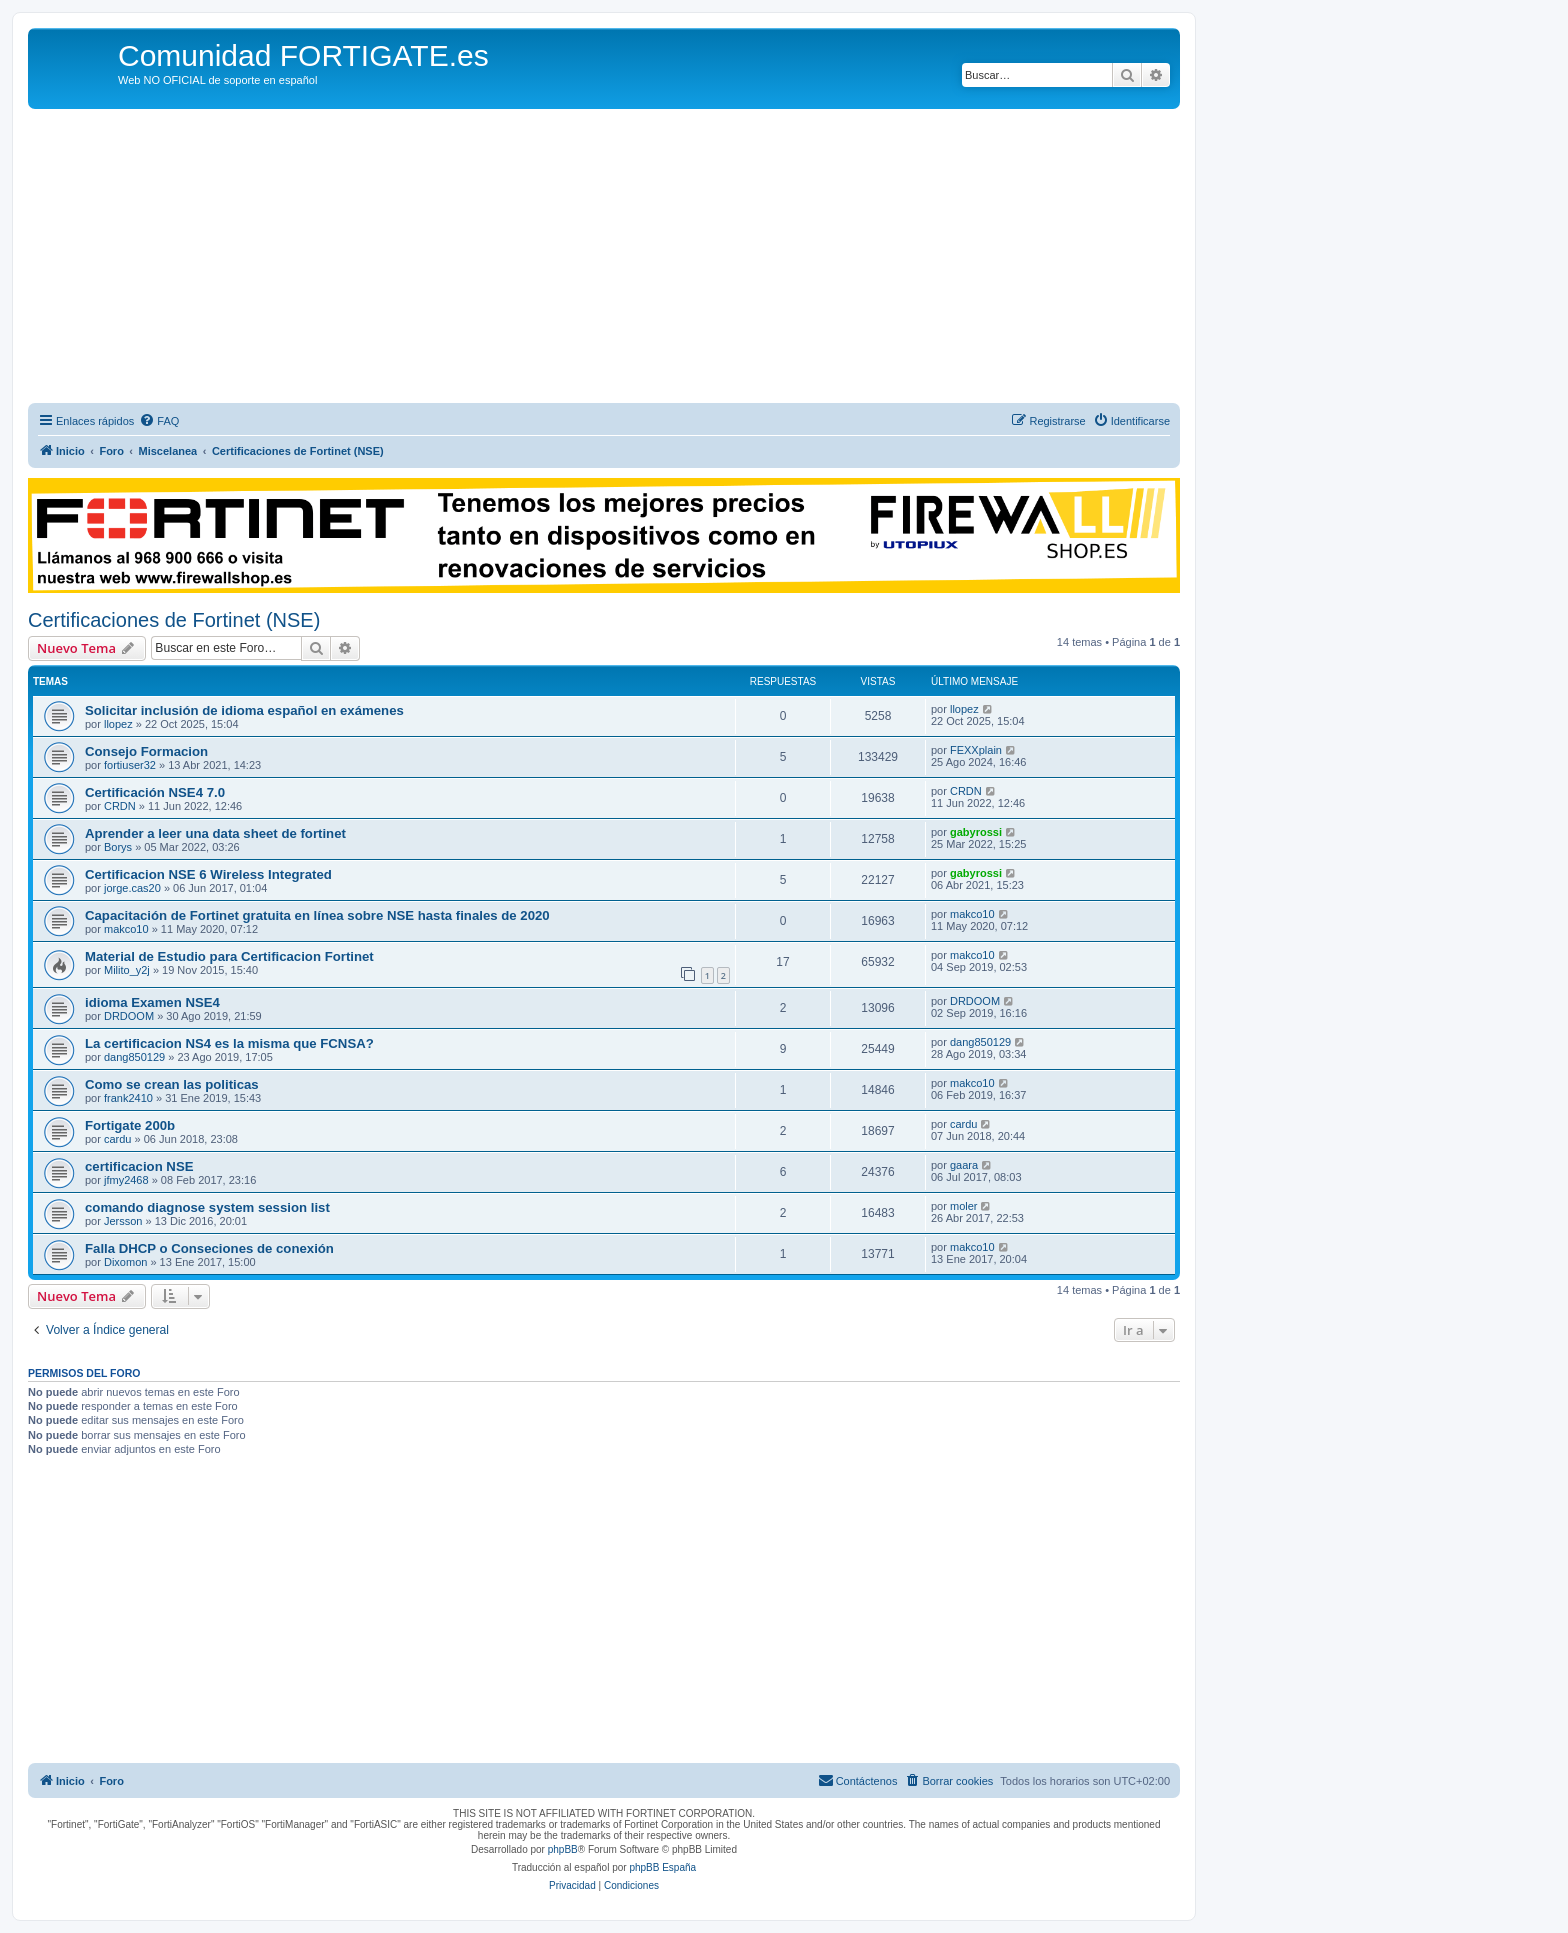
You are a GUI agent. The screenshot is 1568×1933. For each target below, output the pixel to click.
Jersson (123, 1221)
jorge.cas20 (132, 888)
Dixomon (125, 1262)
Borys (118, 847)
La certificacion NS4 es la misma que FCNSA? (229, 1043)
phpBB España (662, 1867)
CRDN (120, 806)
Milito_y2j (127, 970)
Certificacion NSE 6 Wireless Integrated (208, 874)
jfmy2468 (126, 1180)
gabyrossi (976, 832)
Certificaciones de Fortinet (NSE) (174, 620)
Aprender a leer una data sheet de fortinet (215, 833)
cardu (118, 1139)
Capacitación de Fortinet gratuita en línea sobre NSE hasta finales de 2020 (317, 915)
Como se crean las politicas (172, 1084)
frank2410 (128, 1098)
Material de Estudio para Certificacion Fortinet (229, 956)
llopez (118, 724)
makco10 (126, 929)
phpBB (563, 1849)
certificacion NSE (139, 1166)
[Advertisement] (604, 259)
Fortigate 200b (130, 1125)
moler (964, 1206)
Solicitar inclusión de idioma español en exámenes (244, 710)
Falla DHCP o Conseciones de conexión (209, 1248)
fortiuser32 (130, 765)
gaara (964, 1165)
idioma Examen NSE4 (152, 1002)
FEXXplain (976, 750)
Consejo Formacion (146, 751)
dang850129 (134, 1057)
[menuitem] (159, 421)
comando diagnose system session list (207, 1207)
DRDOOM (129, 1016)
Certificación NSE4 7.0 (155, 792)
